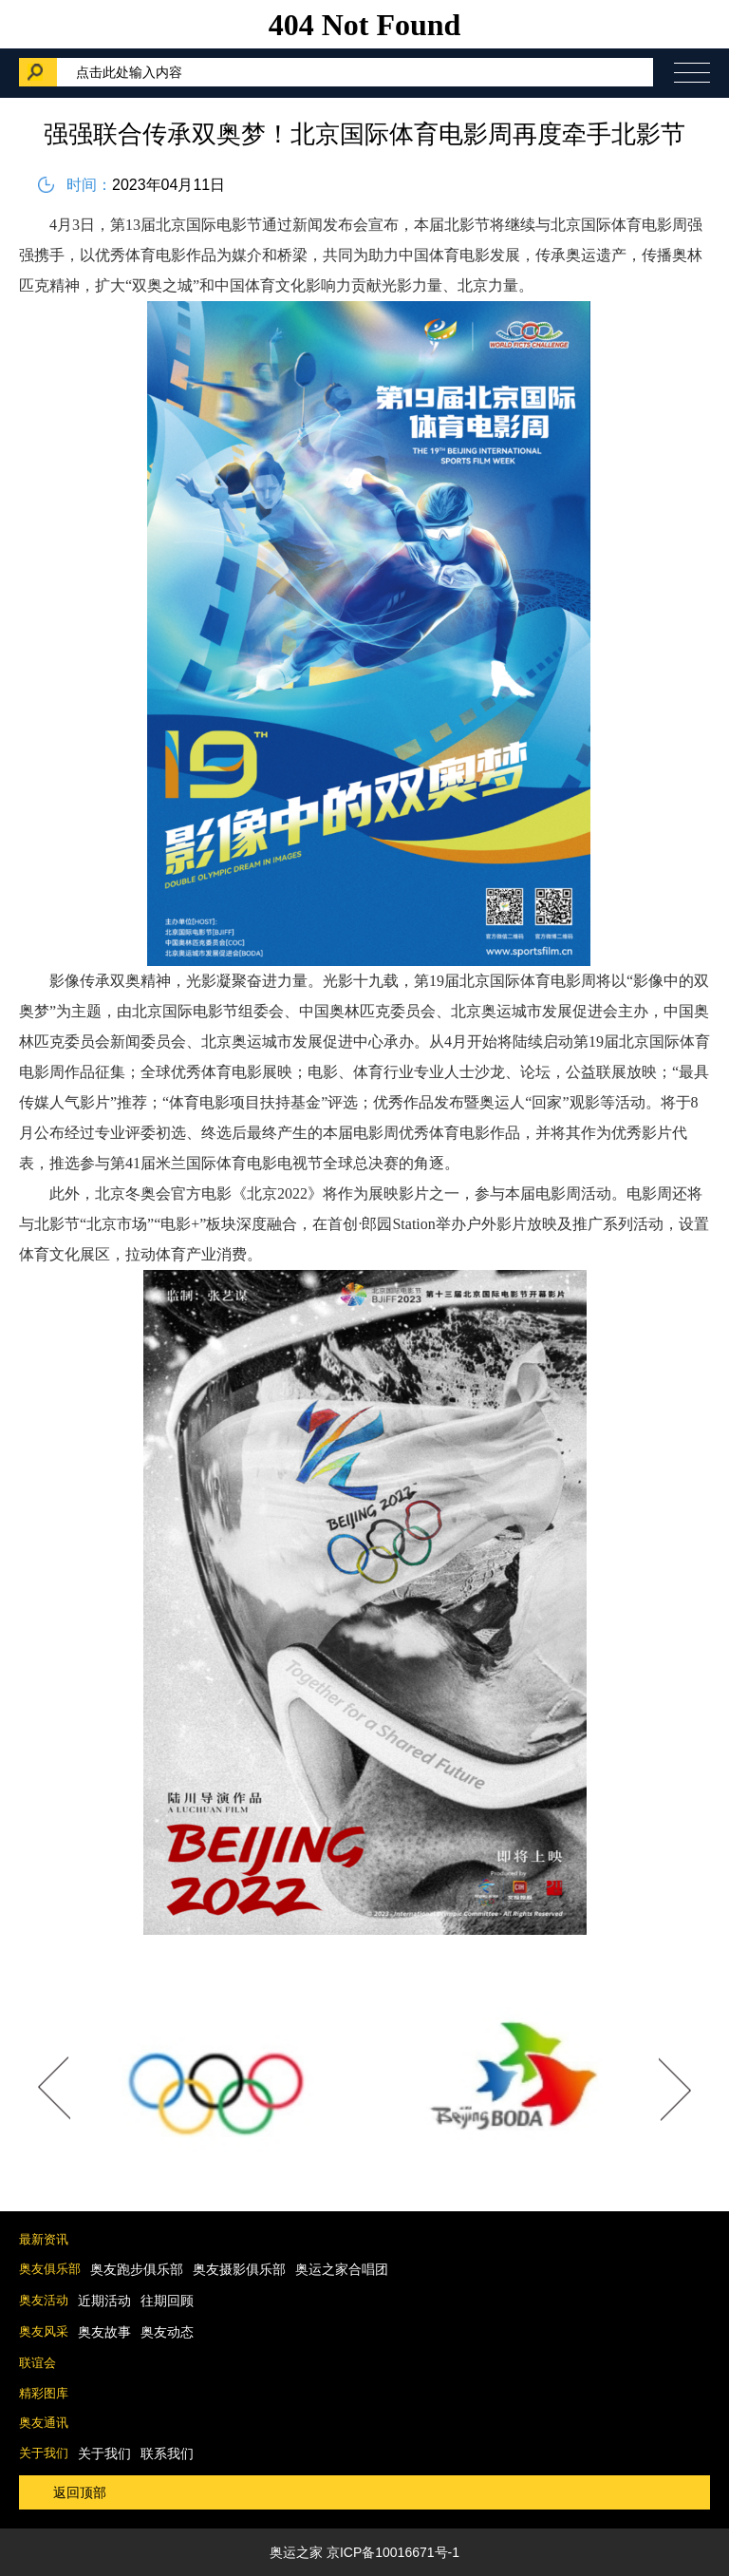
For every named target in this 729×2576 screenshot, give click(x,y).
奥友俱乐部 (50, 2269)
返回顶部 (79, 2492)
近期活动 (104, 2300)
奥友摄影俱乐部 (239, 2269)
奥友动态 (167, 2331)
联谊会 (37, 2363)
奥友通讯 (43, 2422)
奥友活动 (43, 2300)
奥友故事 (104, 2331)
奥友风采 (43, 2331)
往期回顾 (167, 2300)
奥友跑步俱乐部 (136, 2269)
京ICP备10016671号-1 (393, 2552)
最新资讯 (43, 2239)
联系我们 (167, 2453)
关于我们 (43, 2453)
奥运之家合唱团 (341, 2269)
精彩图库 (43, 2393)
